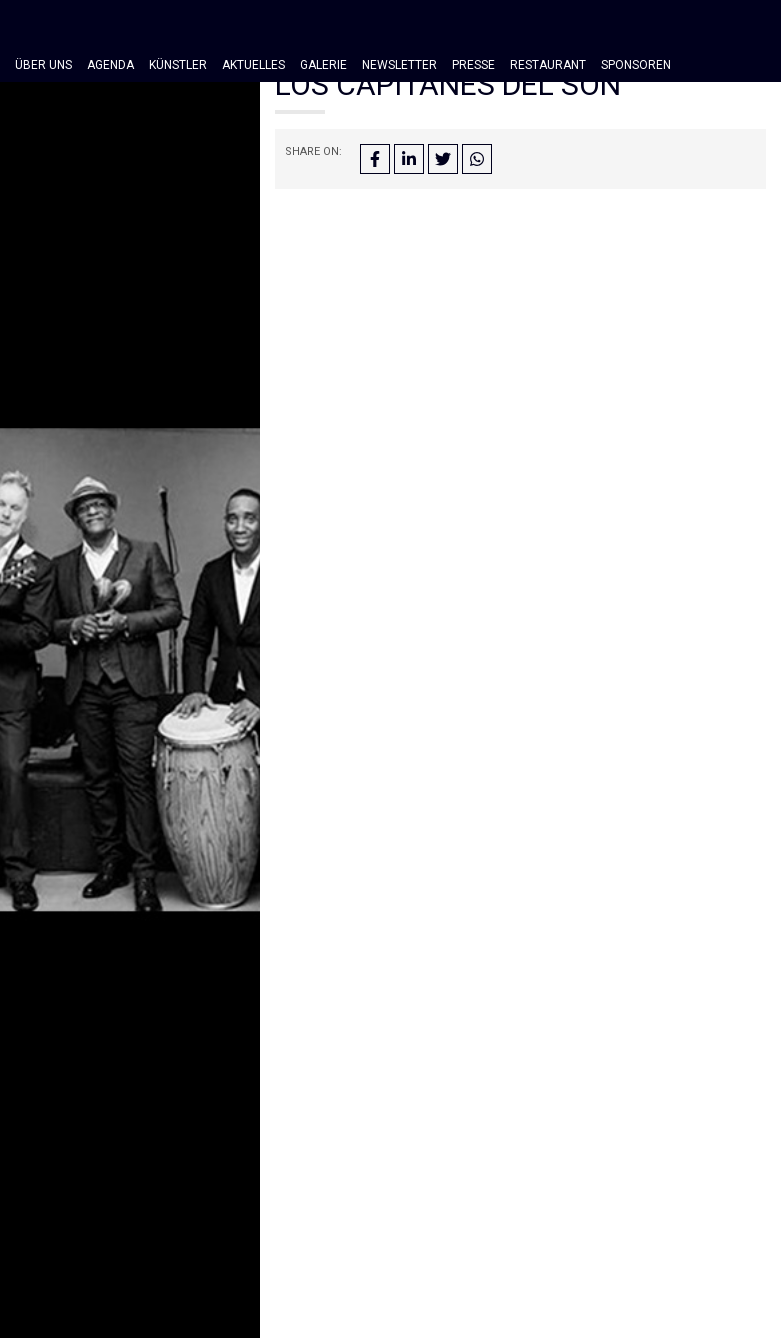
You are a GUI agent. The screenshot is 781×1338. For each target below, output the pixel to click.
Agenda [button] (110, 65)
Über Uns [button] (43, 65)
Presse (473, 65)
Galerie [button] (323, 65)
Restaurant (548, 65)
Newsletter (399, 65)
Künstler (178, 65)
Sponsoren (636, 65)
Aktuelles (253, 65)
